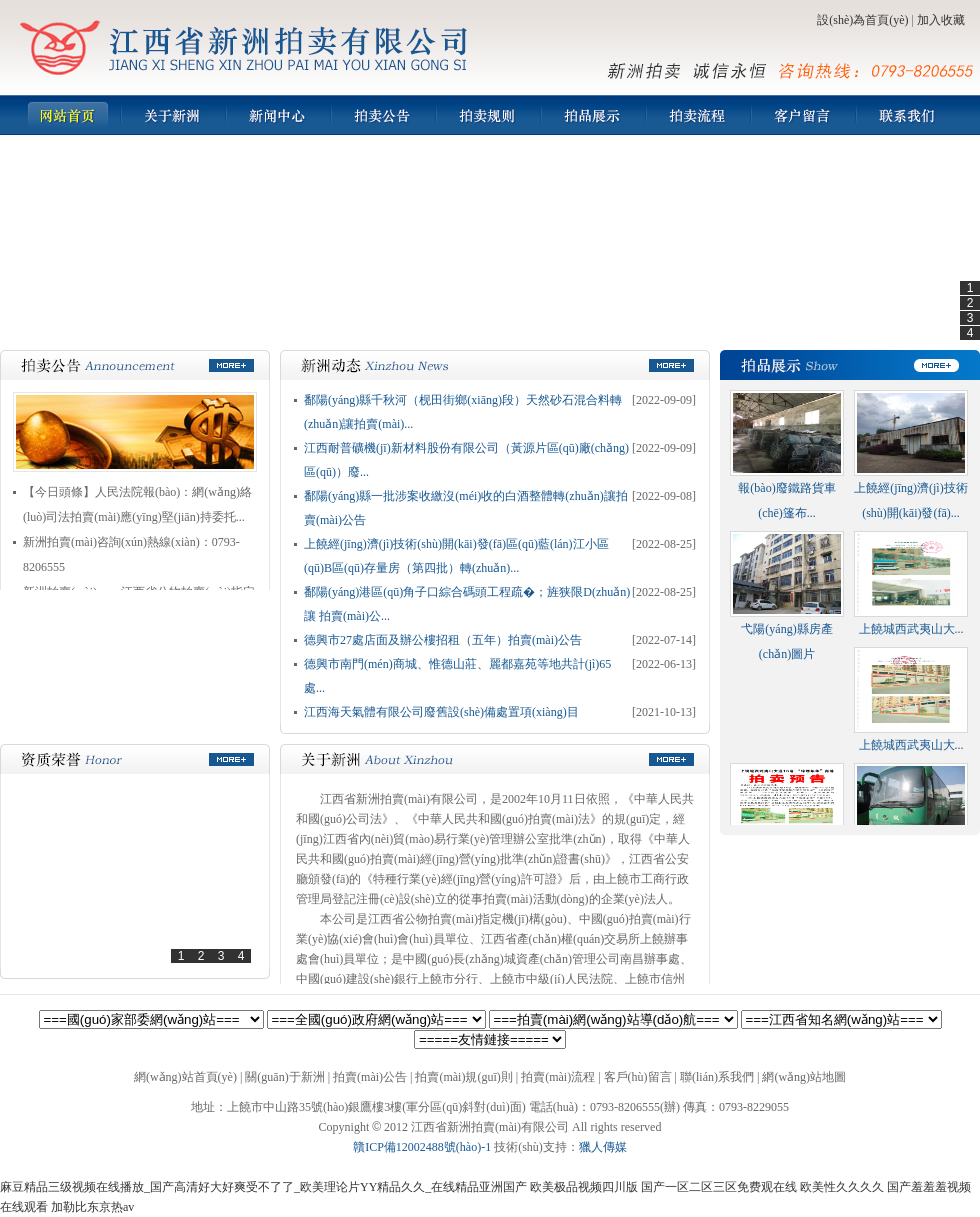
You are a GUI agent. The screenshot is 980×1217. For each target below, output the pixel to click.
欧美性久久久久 (842, 1187)
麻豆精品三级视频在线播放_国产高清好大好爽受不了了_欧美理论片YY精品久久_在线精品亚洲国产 (263, 1187)
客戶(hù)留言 (802, 115)
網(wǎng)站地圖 (804, 1077)
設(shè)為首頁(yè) (862, 20)
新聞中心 (277, 115)
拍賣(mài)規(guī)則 (487, 115)
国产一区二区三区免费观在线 (719, 1187)
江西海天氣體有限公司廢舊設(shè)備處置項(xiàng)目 (441, 712)
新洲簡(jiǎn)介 (172, 115)
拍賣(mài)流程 (697, 115)
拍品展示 (592, 115)
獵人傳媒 (603, 1147)
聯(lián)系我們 (907, 115)
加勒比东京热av (92, 1207)
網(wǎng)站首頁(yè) (67, 115)
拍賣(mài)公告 (382, 115)
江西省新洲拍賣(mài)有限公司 (245, 47)
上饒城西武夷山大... (911, 629)
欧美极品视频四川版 (584, 1187)
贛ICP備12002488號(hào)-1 (422, 1147)
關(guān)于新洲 (284, 1077)
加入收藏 (941, 20)
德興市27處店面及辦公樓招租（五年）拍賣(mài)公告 (443, 640)
